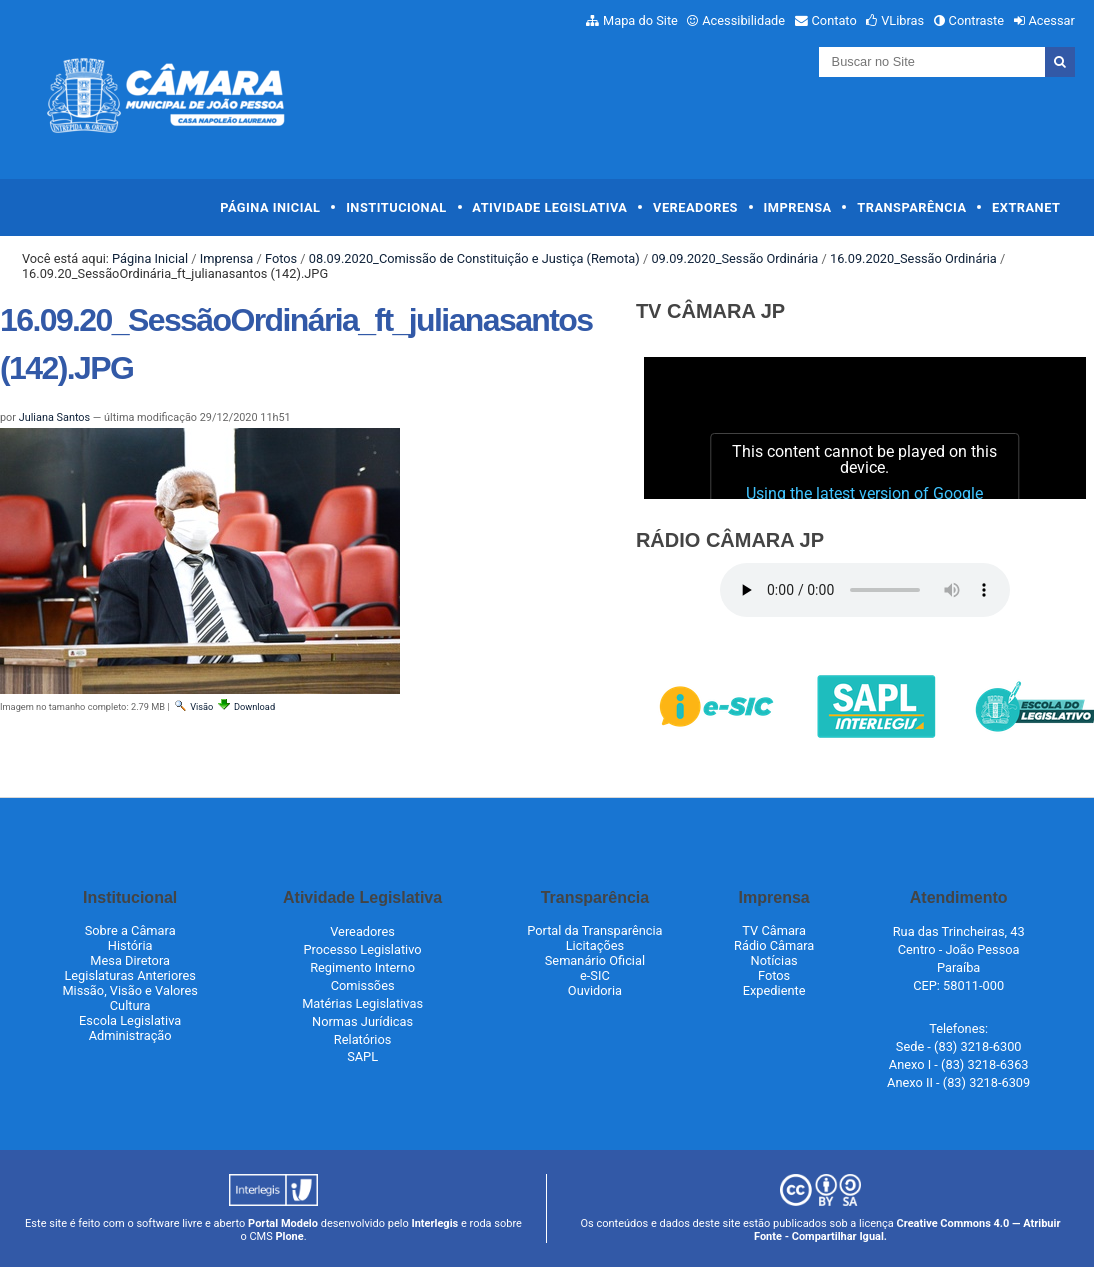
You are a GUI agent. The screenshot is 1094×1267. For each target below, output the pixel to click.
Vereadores (695, 207)
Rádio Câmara (774, 945)
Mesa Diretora (130, 960)
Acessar (1051, 20)
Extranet (1026, 207)
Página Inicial (270, 207)
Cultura (130, 1005)
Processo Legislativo (363, 949)
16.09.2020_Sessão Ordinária (913, 258)
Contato (834, 20)
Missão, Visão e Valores (130, 990)
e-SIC (595, 975)
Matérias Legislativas (362, 1003)
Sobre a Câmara (130, 930)
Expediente (774, 990)
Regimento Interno (362, 967)
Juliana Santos (54, 417)
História (130, 945)
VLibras (902, 20)
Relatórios (362, 1039)
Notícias (774, 960)
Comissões (363, 985)
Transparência (911, 207)
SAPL (362, 1056)
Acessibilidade (743, 20)
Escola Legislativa (130, 1020)
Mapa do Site (640, 20)
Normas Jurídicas (362, 1021)
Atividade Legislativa (549, 207)
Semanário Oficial (595, 960)
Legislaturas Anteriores (129, 975)
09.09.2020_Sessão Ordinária (734, 258)
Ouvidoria (595, 990)
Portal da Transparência (594, 930)
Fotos (281, 258)
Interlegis (434, 1223)
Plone (289, 1236)
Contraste (977, 20)
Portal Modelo (283, 1223)
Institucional (396, 207)
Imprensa (798, 207)
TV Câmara (774, 930)
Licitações (595, 945)
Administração (130, 1035)
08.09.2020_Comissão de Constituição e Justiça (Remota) (474, 258)
